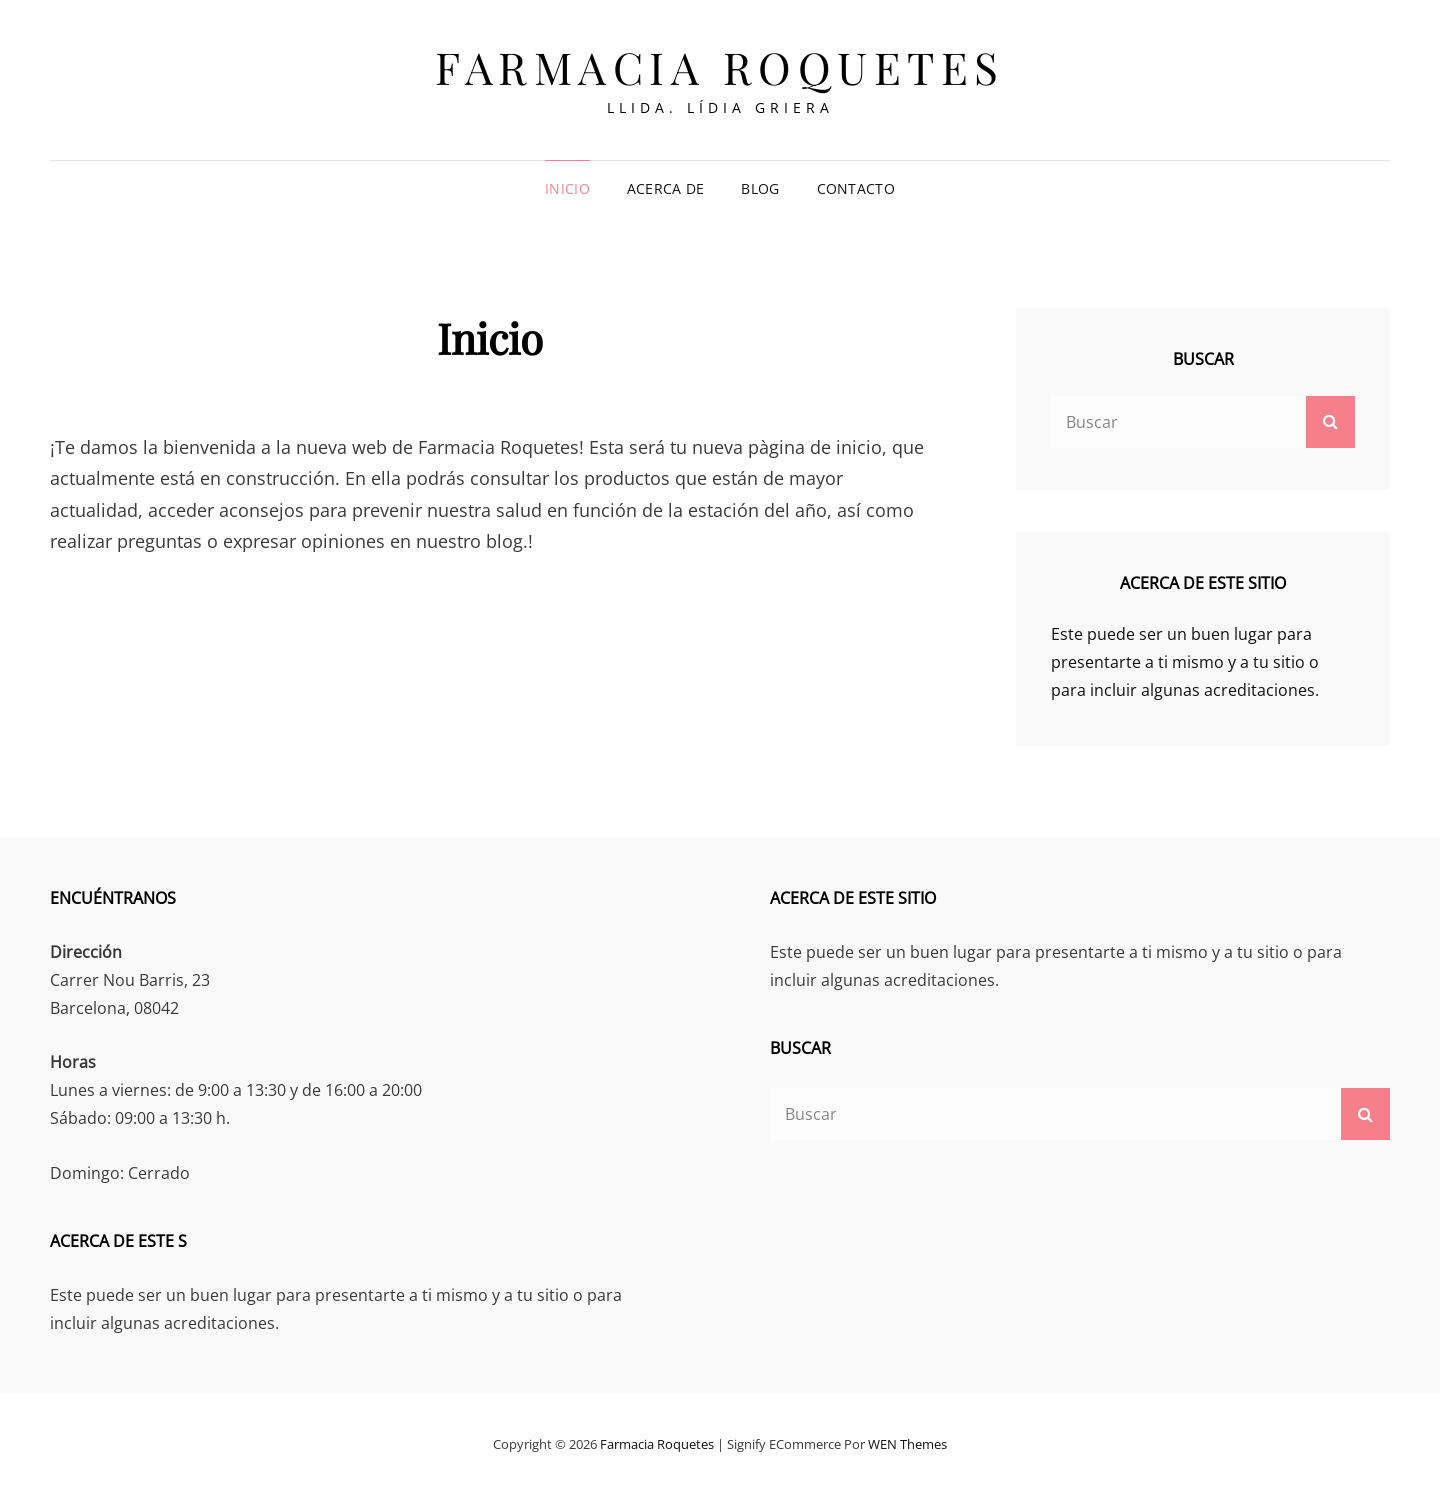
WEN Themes (907, 1444)
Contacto (856, 188)
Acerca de (666, 188)
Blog (760, 188)
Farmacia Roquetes (720, 66)
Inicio (567, 188)
